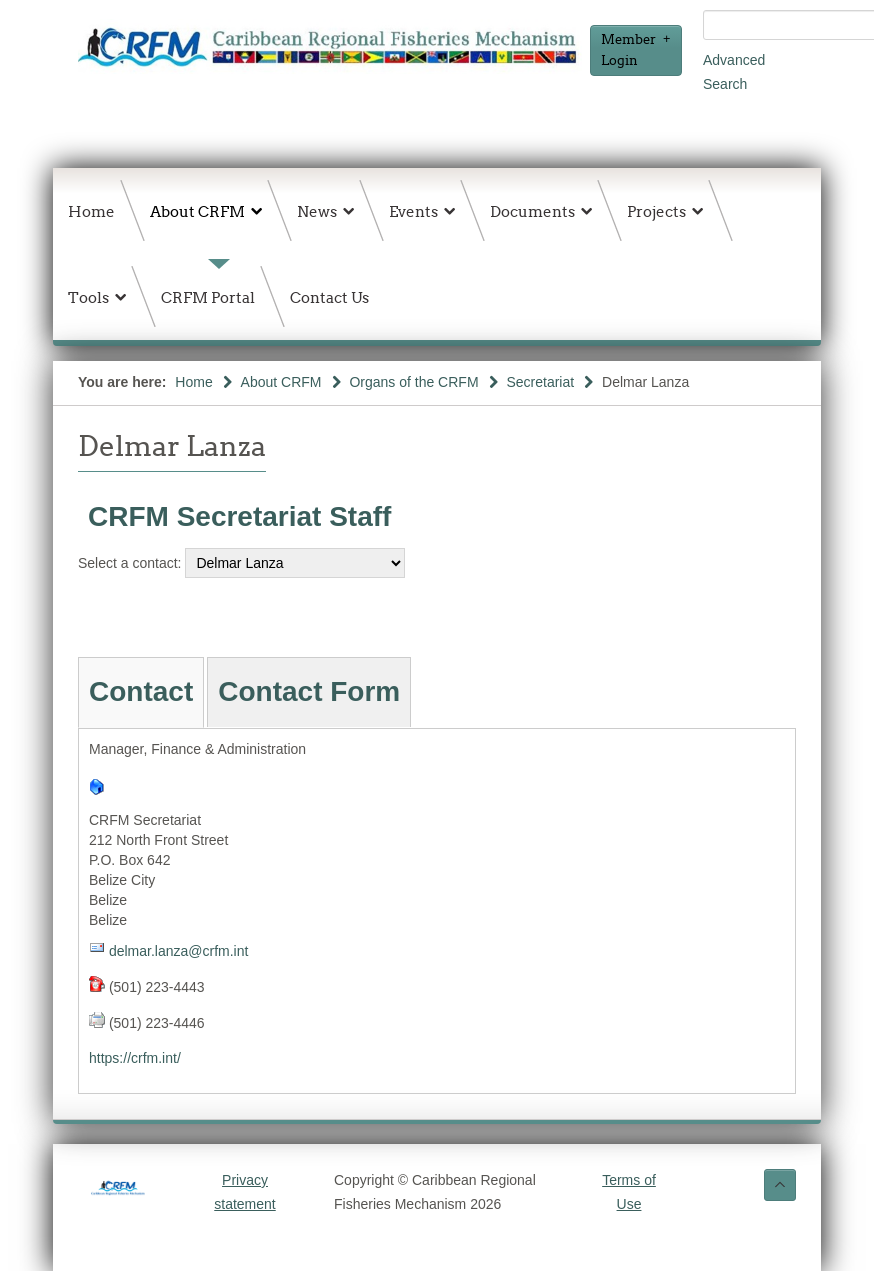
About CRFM (281, 382)
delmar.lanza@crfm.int (178, 951)
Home (193, 382)
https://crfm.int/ (135, 1058)
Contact (141, 691)
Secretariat (540, 382)
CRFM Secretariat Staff (239, 516)
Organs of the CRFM (413, 382)
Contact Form (309, 691)
